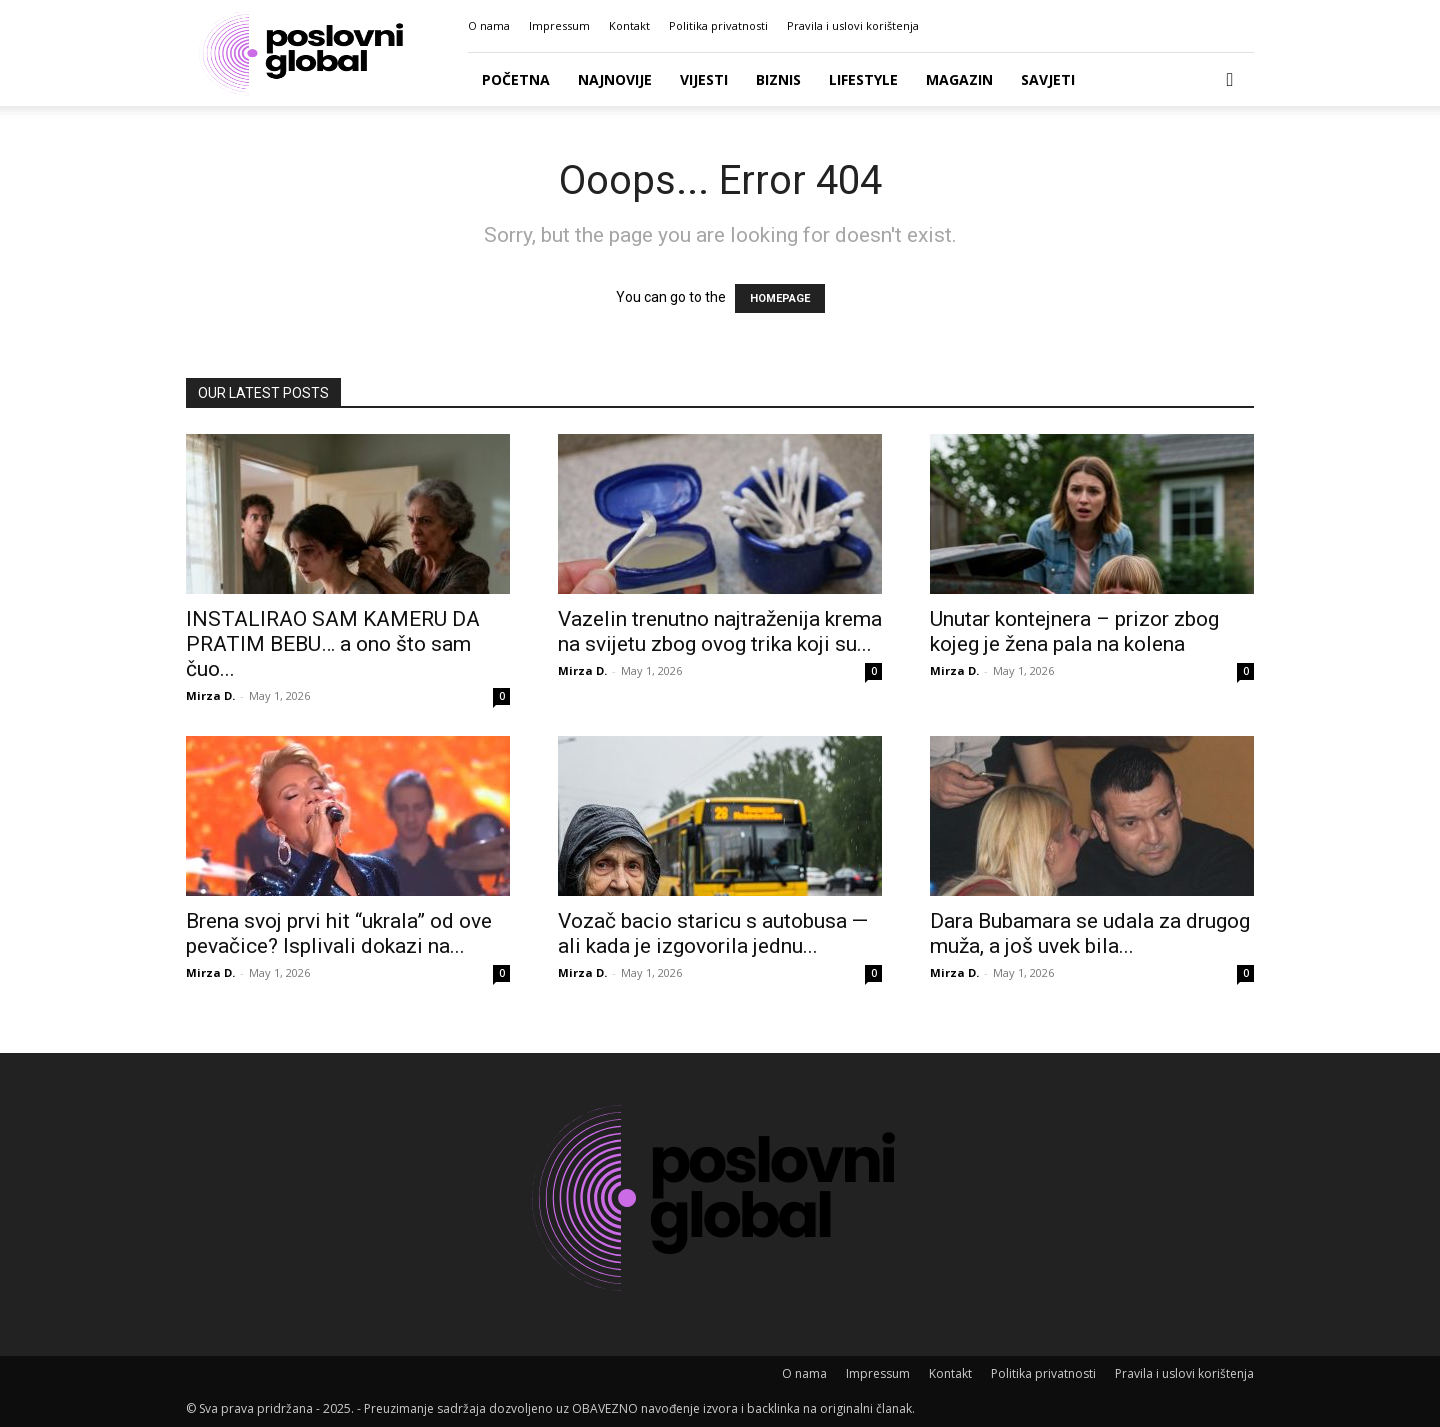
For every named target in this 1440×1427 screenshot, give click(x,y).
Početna (516, 79)
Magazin (959, 79)
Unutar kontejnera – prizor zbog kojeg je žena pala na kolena (1074, 631)
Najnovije (615, 79)
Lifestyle (863, 79)
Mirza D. (210, 695)
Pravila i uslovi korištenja (853, 25)
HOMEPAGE (780, 298)
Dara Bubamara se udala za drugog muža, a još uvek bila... (1090, 933)
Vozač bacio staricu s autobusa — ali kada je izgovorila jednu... (713, 933)
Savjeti (1048, 79)
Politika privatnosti (718, 25)
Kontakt (629, 25)
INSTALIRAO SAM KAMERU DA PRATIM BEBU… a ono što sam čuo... (333, 644)
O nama (489, 25)
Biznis (778, 79)
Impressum (559, 25)
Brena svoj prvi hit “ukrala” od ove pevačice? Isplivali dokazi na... (339, 933)
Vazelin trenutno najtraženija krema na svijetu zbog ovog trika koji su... (720, 631)
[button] (1230, 80)
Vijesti (704, 79)
